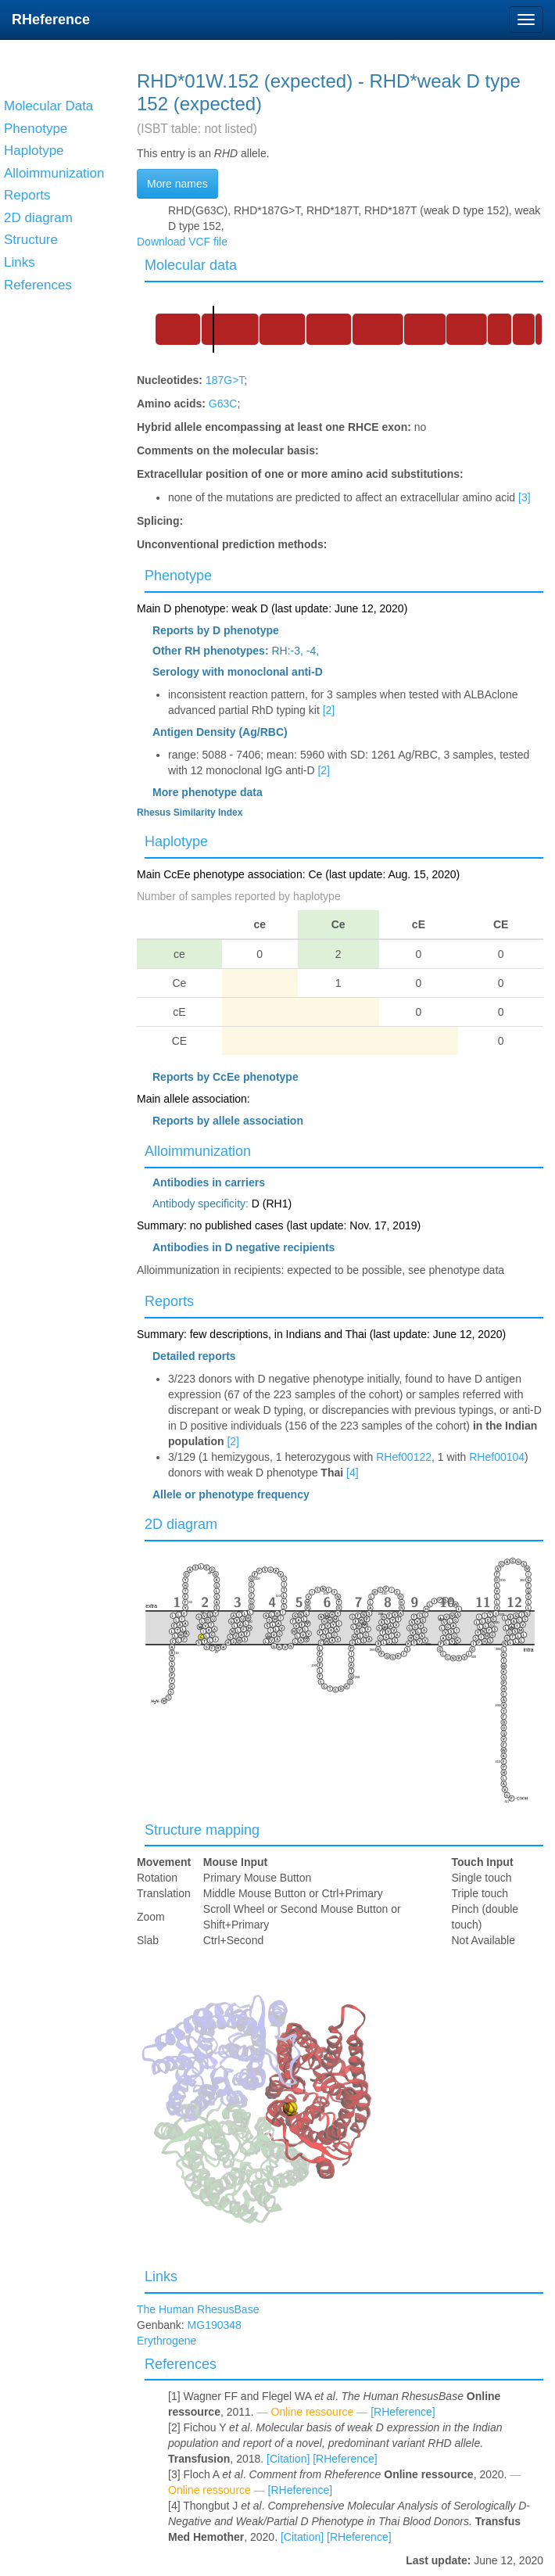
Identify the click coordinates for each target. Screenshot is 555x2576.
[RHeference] (403, 2412)
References (181, 2364)
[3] (524, 497)
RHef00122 (403, 1457)
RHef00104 (497, 1457)
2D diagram (181, 1524)
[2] (329, 710)
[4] (352, 1472)
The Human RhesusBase (198, 2309)
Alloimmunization (198, 1151)
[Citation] (288, 2458)
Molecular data (191, 265)
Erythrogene (166, 2340)
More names (177, 184)
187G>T (225, 380)
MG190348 (215, 2325)
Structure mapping (202, 1830)
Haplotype (176, 841)
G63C (223, 403)
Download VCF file (182, 241)
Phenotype (178, 575)
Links (161, 2276)
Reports (169, 1301)
